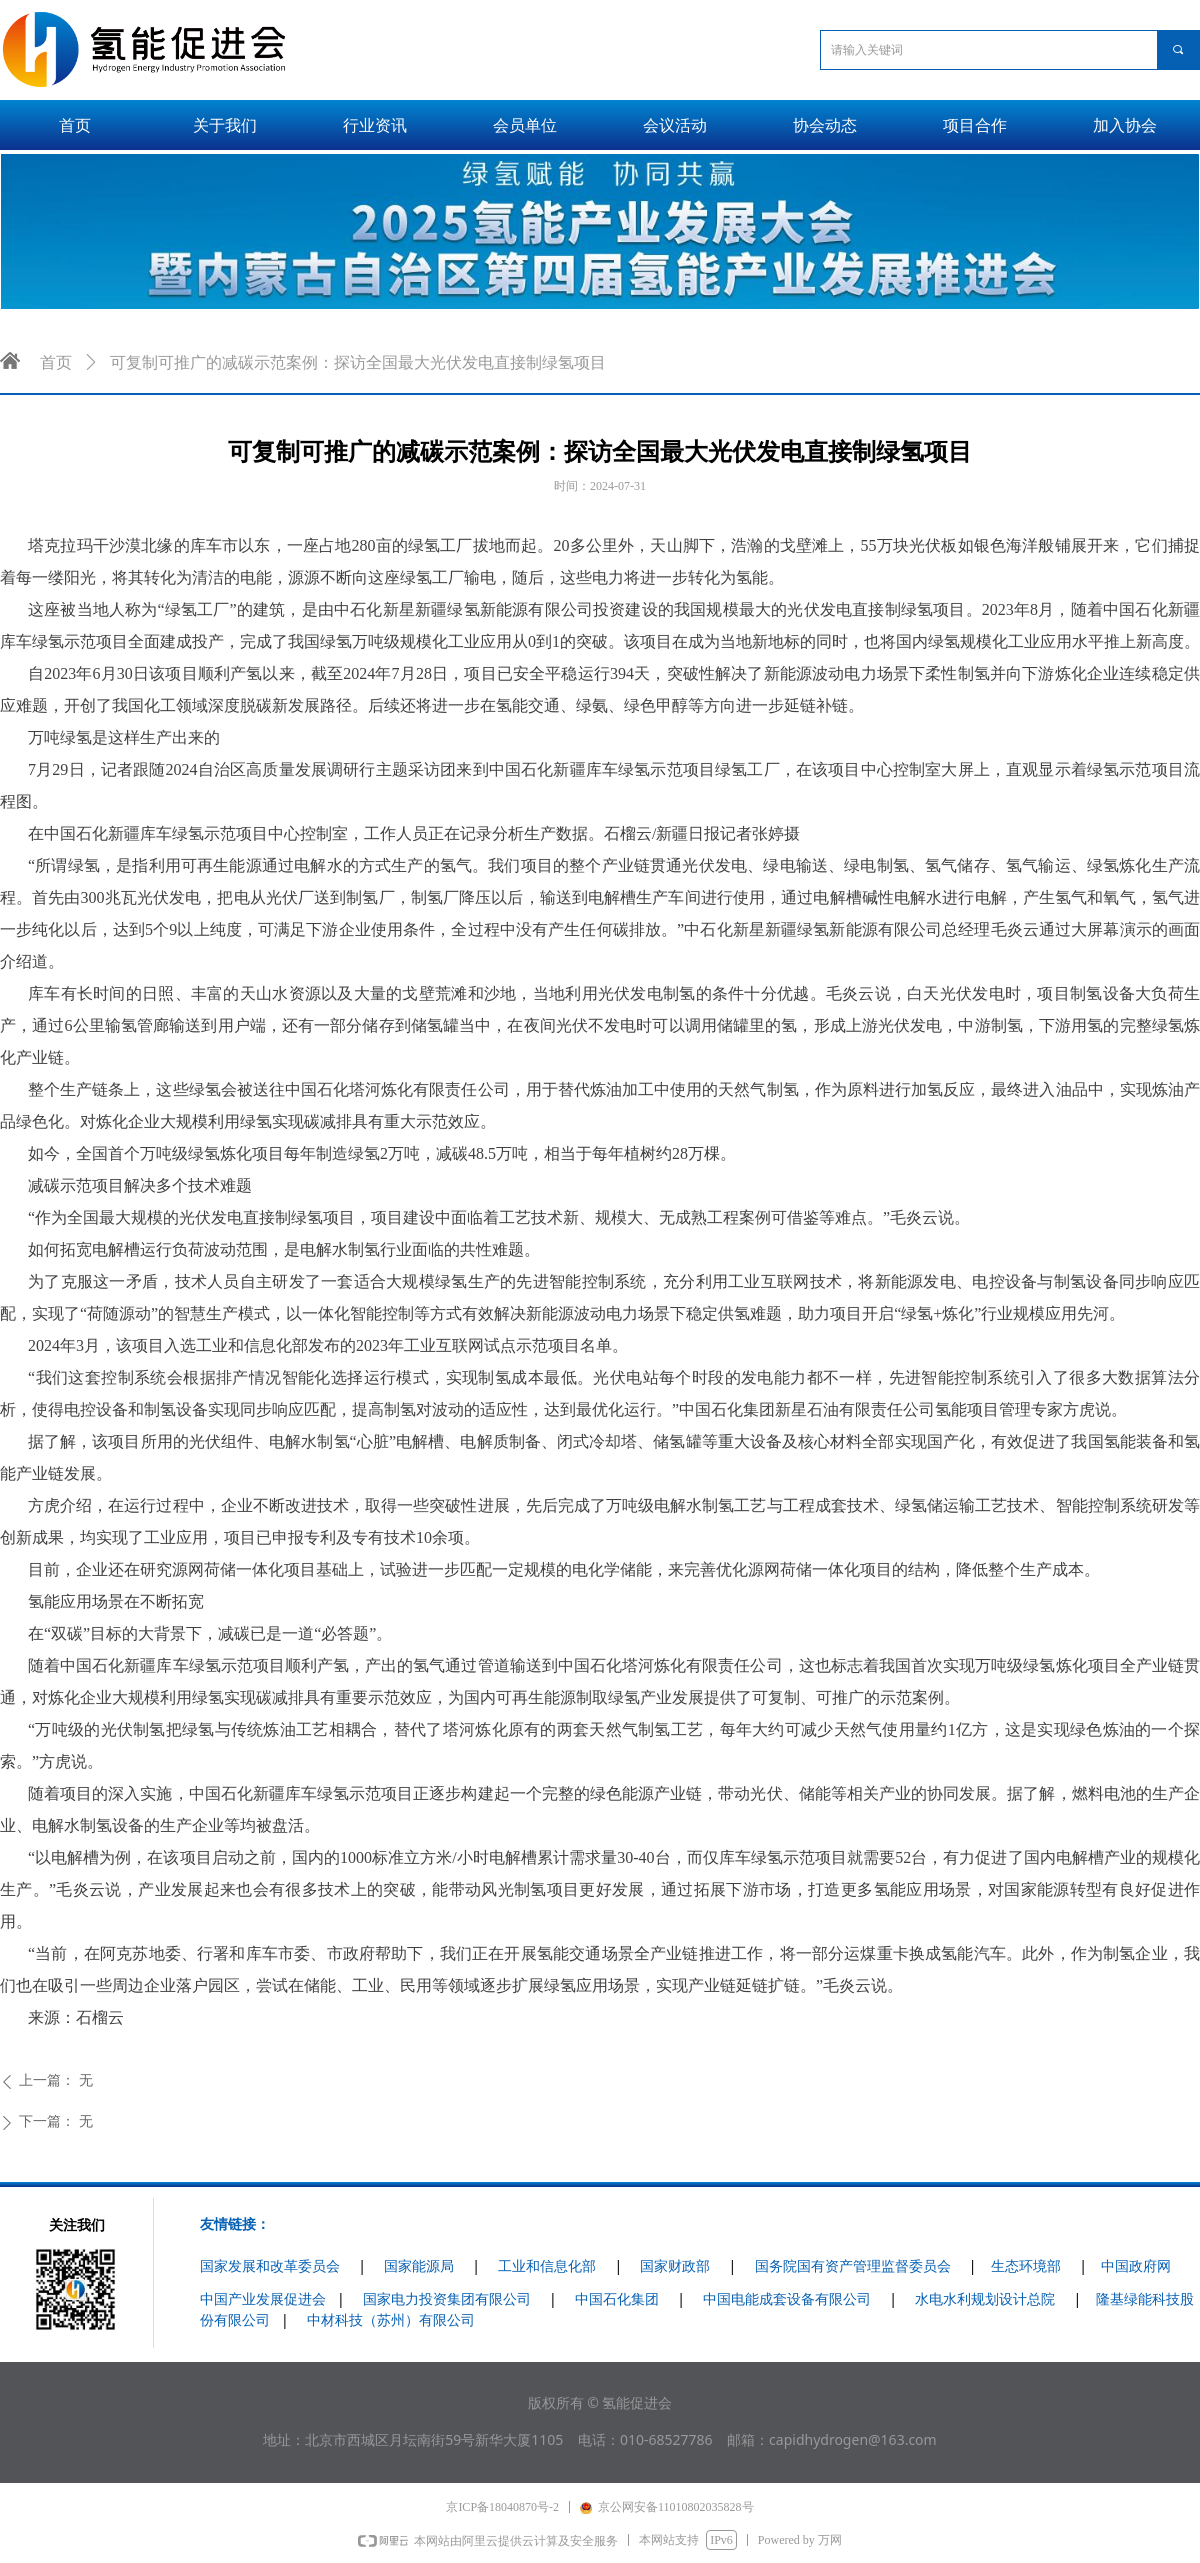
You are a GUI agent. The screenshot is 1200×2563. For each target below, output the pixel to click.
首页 (56, 362)
